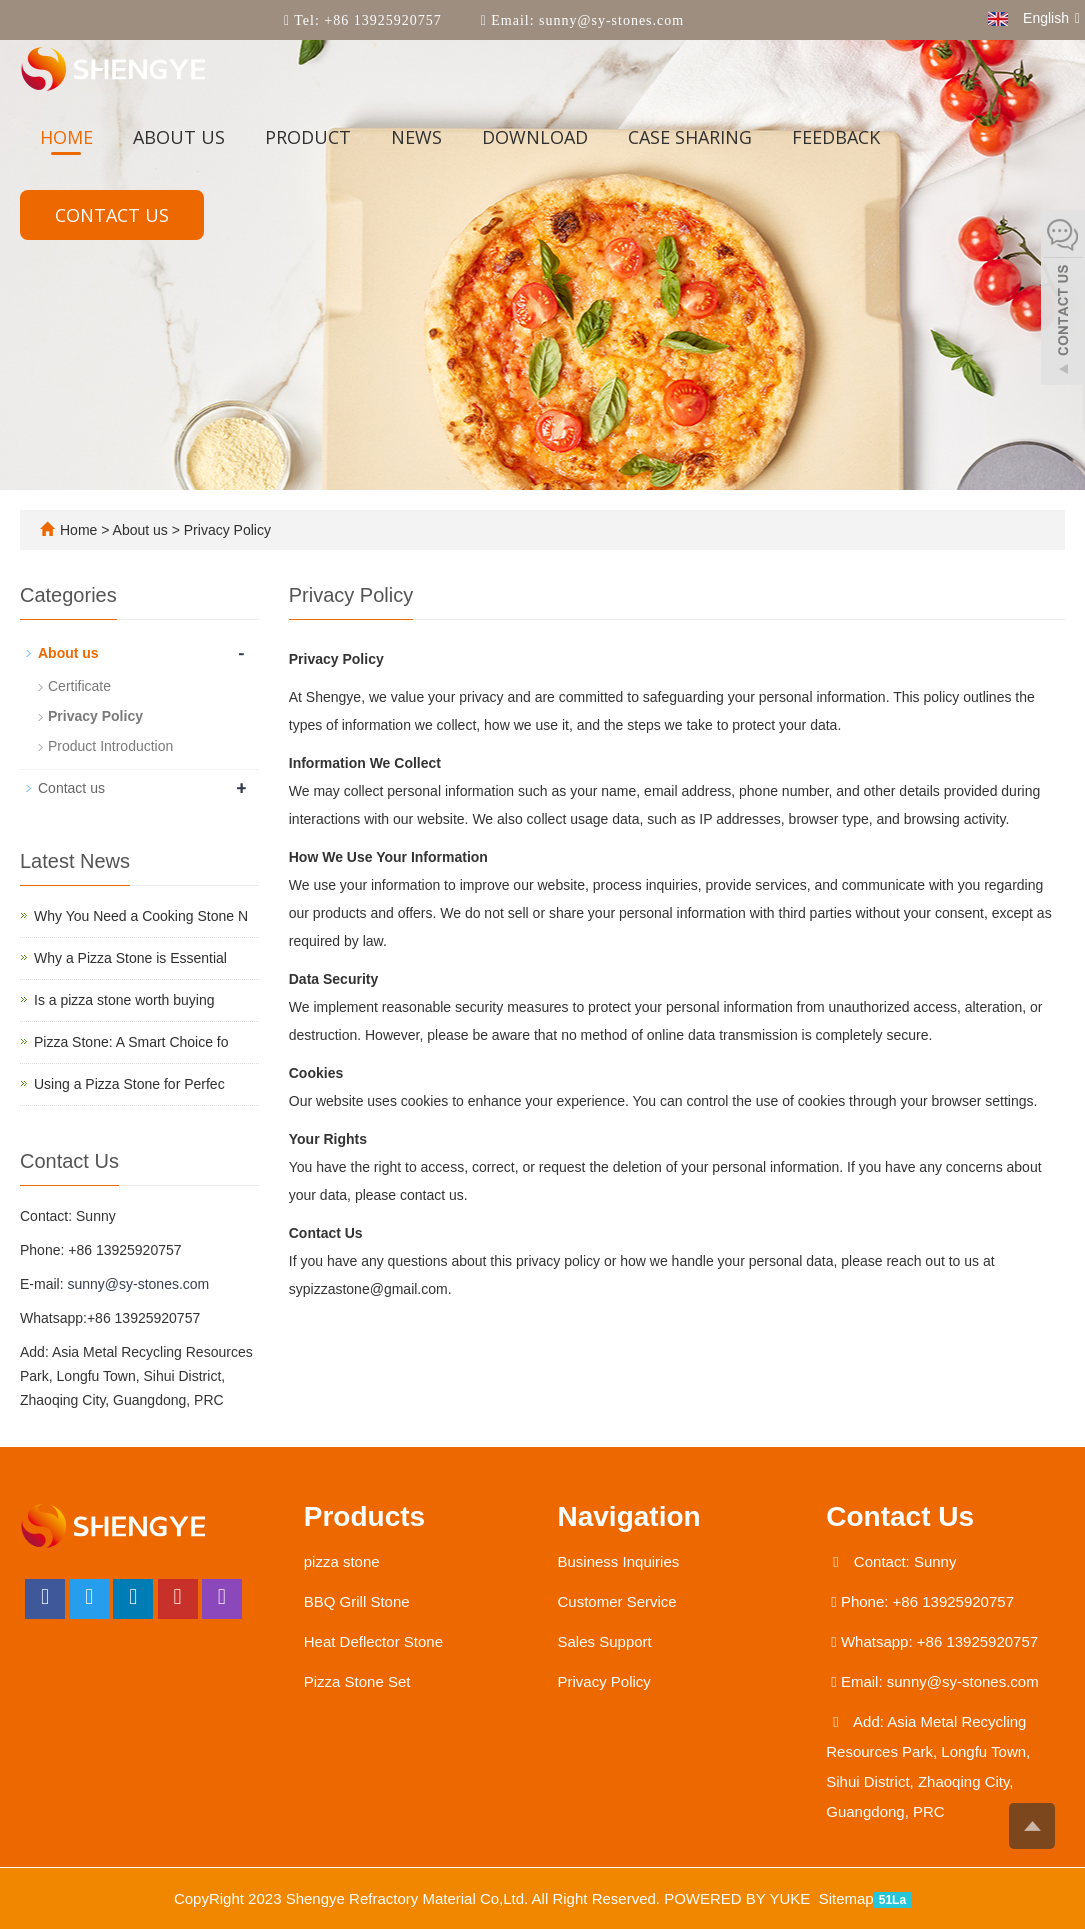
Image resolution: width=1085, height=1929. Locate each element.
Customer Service (617, 1601)
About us (179, 137)
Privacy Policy (225, 530)
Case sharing (690, 137)
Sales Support (605, 1641)
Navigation (629, 1516)
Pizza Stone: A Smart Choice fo (131, 1042)
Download (535, 137)
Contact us (112, 215)
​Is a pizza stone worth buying (124, 1000)
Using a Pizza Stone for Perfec (129, 1084)
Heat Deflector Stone (373, 1641)
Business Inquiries (619, 1561)
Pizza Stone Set (357, 1681)
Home (66, 137)
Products (364, 1516)
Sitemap (846, 1898)
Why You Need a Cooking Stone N (141, 916)
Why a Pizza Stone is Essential (130, 958)
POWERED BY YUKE (739, 1898)
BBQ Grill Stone (357, 1601)
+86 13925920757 (381, 20)
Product (308, 137)
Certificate (79, 686)
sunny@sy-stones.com (610, 20)
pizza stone (342, 1561)
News (416, 137)
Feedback (836, 137)
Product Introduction (110, 746)
